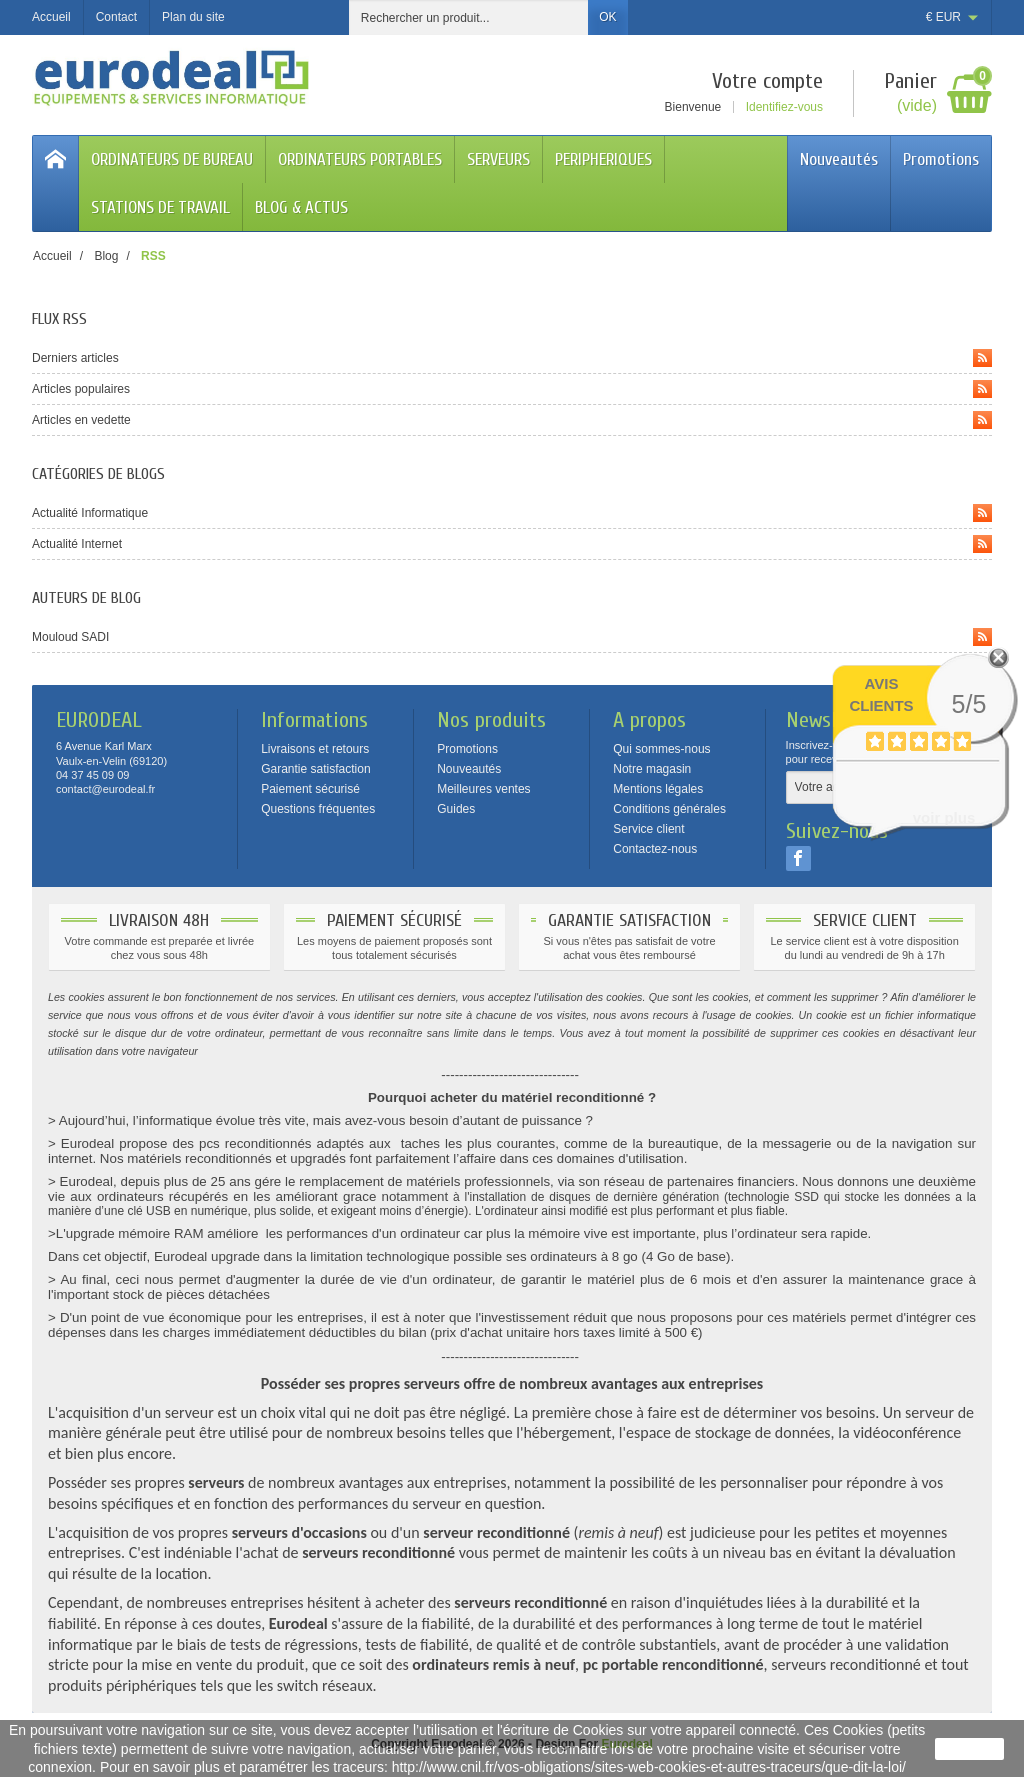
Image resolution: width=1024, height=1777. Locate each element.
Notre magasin (652, 769)
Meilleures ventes (483, 789)
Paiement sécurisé (310, 789)
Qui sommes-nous (661, 749)
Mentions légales (658, 789)
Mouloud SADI (512, 637)
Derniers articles (512, 358)
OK (607, 17)
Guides (456, 809)
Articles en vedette (512, 420)
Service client (648, 829)
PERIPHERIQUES (603, 159)
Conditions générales (669, 809)
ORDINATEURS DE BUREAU (172, 159)
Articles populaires (512, 389)
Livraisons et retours (315, 749)
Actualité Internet (512, 544)
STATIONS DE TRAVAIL (160, 207)
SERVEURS (498, 159)
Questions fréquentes (318, 809)
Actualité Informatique (512, 513)
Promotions (941, 159)
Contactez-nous (655, 849)
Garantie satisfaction (315, 769)
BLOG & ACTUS (301, 207)
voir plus (944, 817)
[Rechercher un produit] (469, 17)
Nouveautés (839, 159)
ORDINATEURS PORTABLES (360, 159)
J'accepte (969, 1749)
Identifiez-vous (784, 107)
